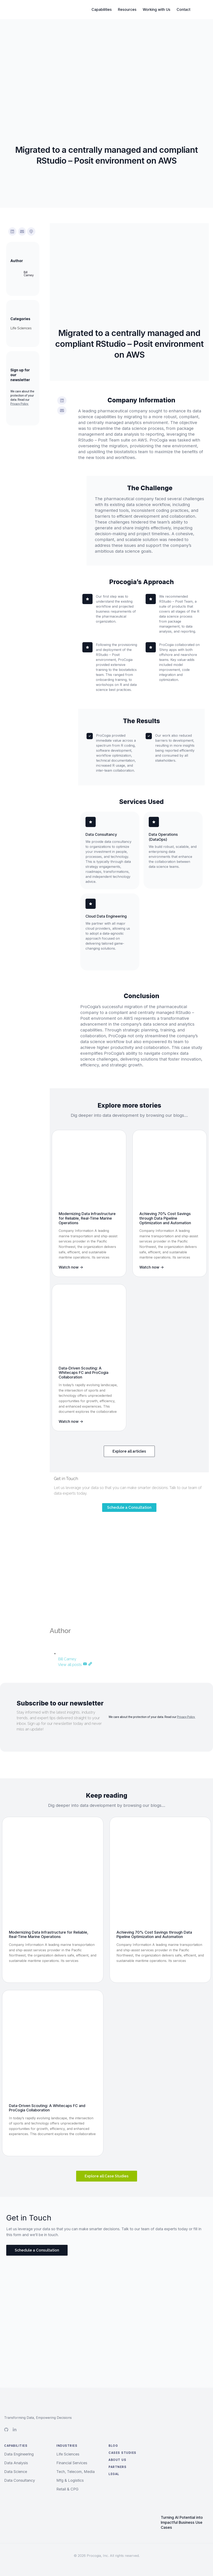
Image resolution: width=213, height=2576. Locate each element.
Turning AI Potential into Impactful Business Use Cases (182, 2522)
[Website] (90, 1664)
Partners (117, 2467)
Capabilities (102, 9)
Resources (127, 9)
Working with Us (156, 9)
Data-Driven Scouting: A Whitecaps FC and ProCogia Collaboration (83, 1372)
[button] (12, 231)
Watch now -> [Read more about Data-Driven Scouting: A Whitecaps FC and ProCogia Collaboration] (71, 1421)
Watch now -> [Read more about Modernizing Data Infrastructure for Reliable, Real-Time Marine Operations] (71, 1267)
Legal (114, 2474)
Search (203, 9)
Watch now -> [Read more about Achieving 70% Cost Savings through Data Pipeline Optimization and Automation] (151, 1267)
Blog (113, 2445)
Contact (183, 9)
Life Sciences (21, 328)
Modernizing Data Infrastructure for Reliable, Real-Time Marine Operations (87, 1218)
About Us (117, 2460)
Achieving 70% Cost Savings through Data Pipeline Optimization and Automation (165, 1218)
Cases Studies (122, 2452)
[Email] (85, 1664)
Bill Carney (67, 1659)
